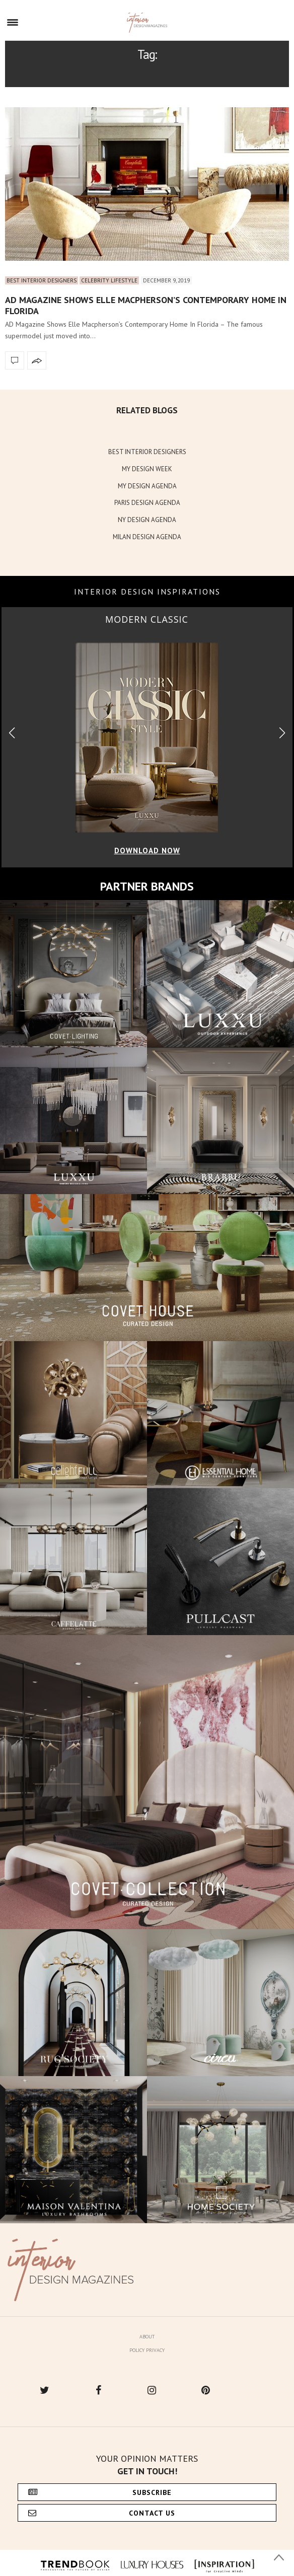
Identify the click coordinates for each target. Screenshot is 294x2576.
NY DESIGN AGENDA (147, 520)
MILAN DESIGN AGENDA (147, 537)
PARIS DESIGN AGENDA (147, 502)
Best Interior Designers (42, 280)
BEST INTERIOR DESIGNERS (147, 452)
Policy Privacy (147, 2350)
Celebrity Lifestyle (109, 280)
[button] (282, 733)
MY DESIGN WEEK (147, 469)
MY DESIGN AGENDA (147, 486)
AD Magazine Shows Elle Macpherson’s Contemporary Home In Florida (145, 305)
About (147, 2336)
